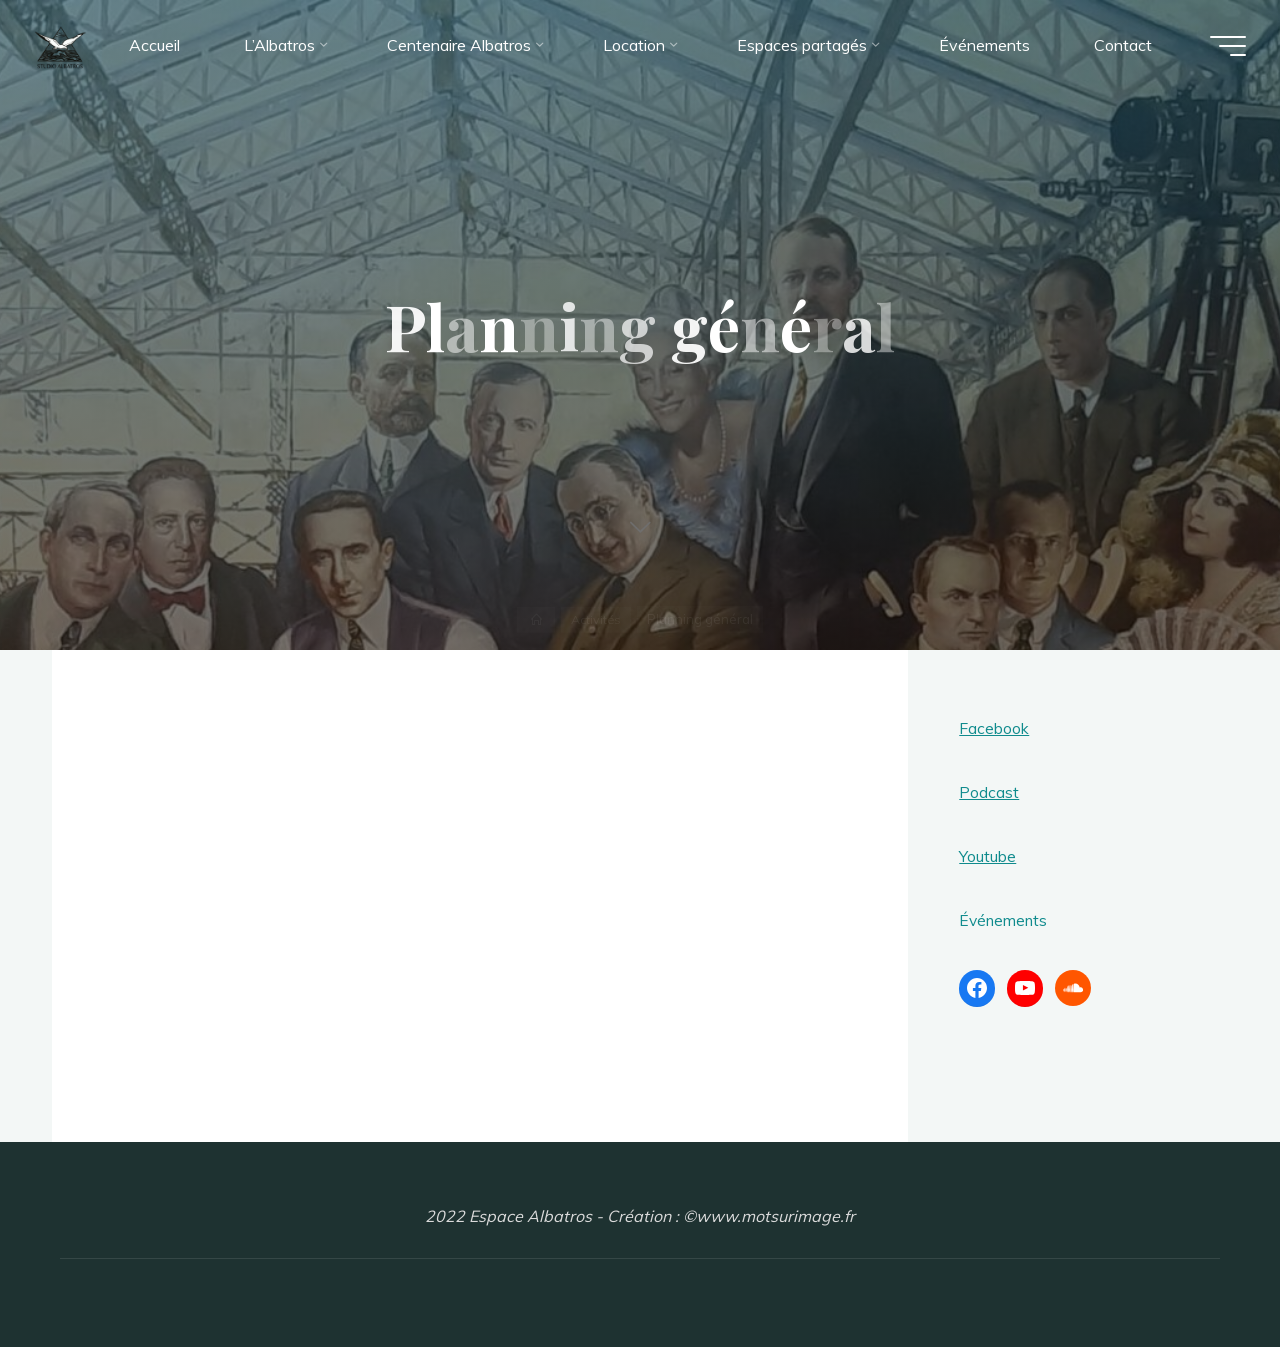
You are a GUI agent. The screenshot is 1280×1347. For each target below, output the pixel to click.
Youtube (987, 856)
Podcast (989, 792)
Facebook (994, 728)
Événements (1004, 920)
